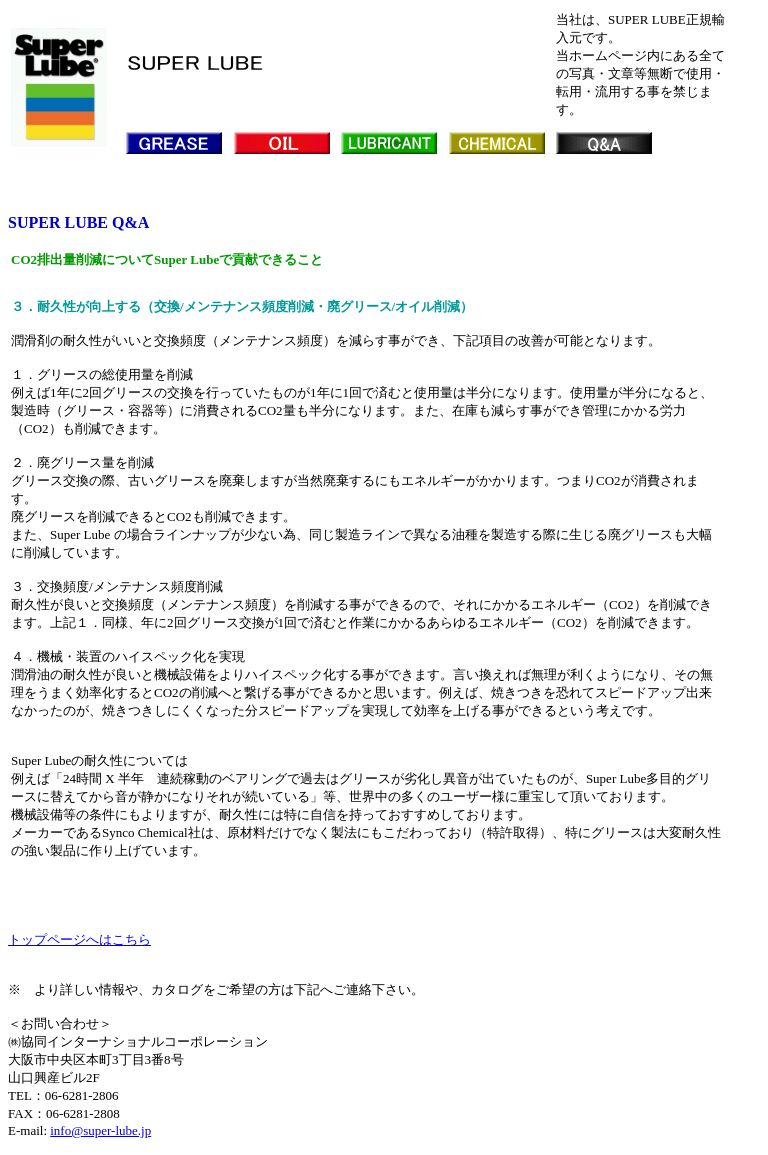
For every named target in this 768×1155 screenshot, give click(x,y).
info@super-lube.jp (100, 1130)
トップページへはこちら (79, 939)
